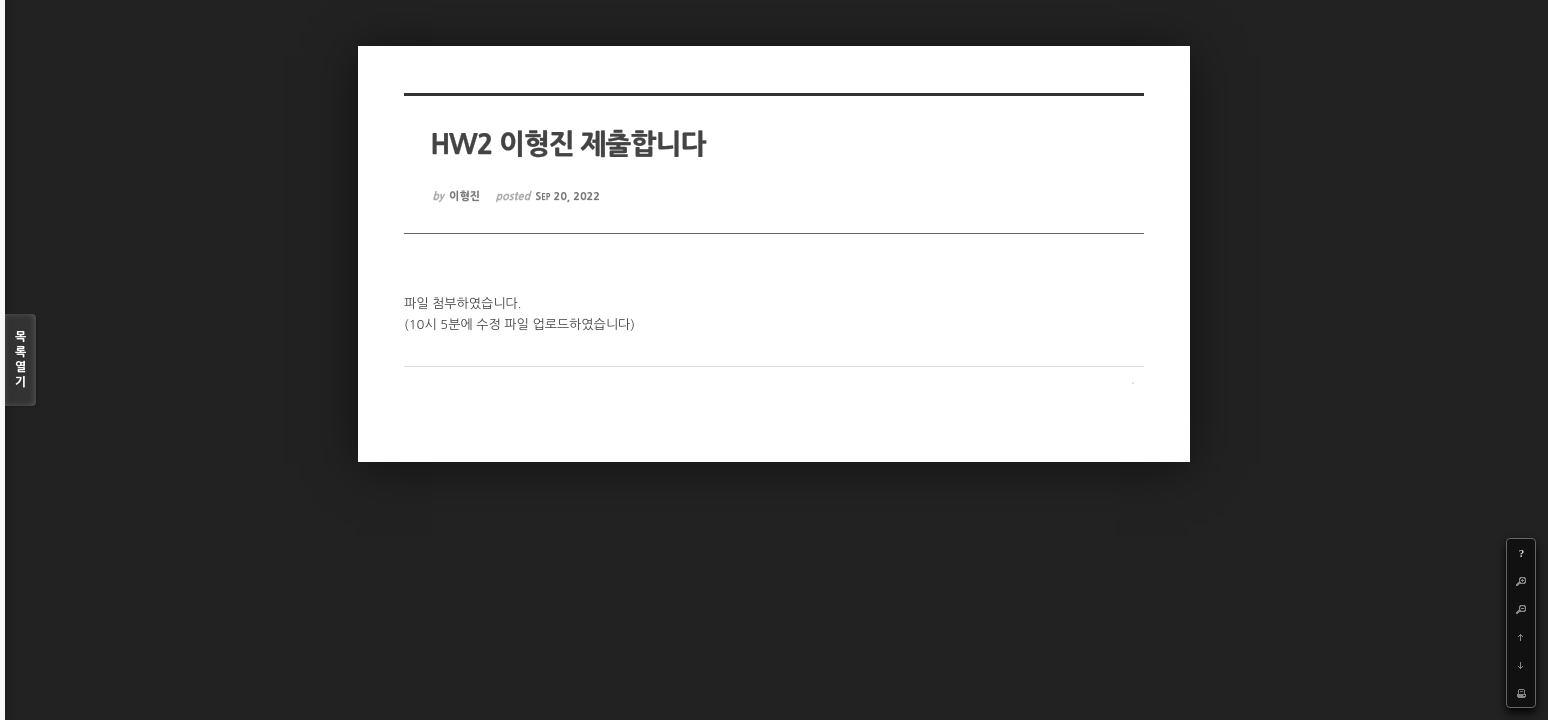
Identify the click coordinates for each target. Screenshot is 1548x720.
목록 (20, 360)
